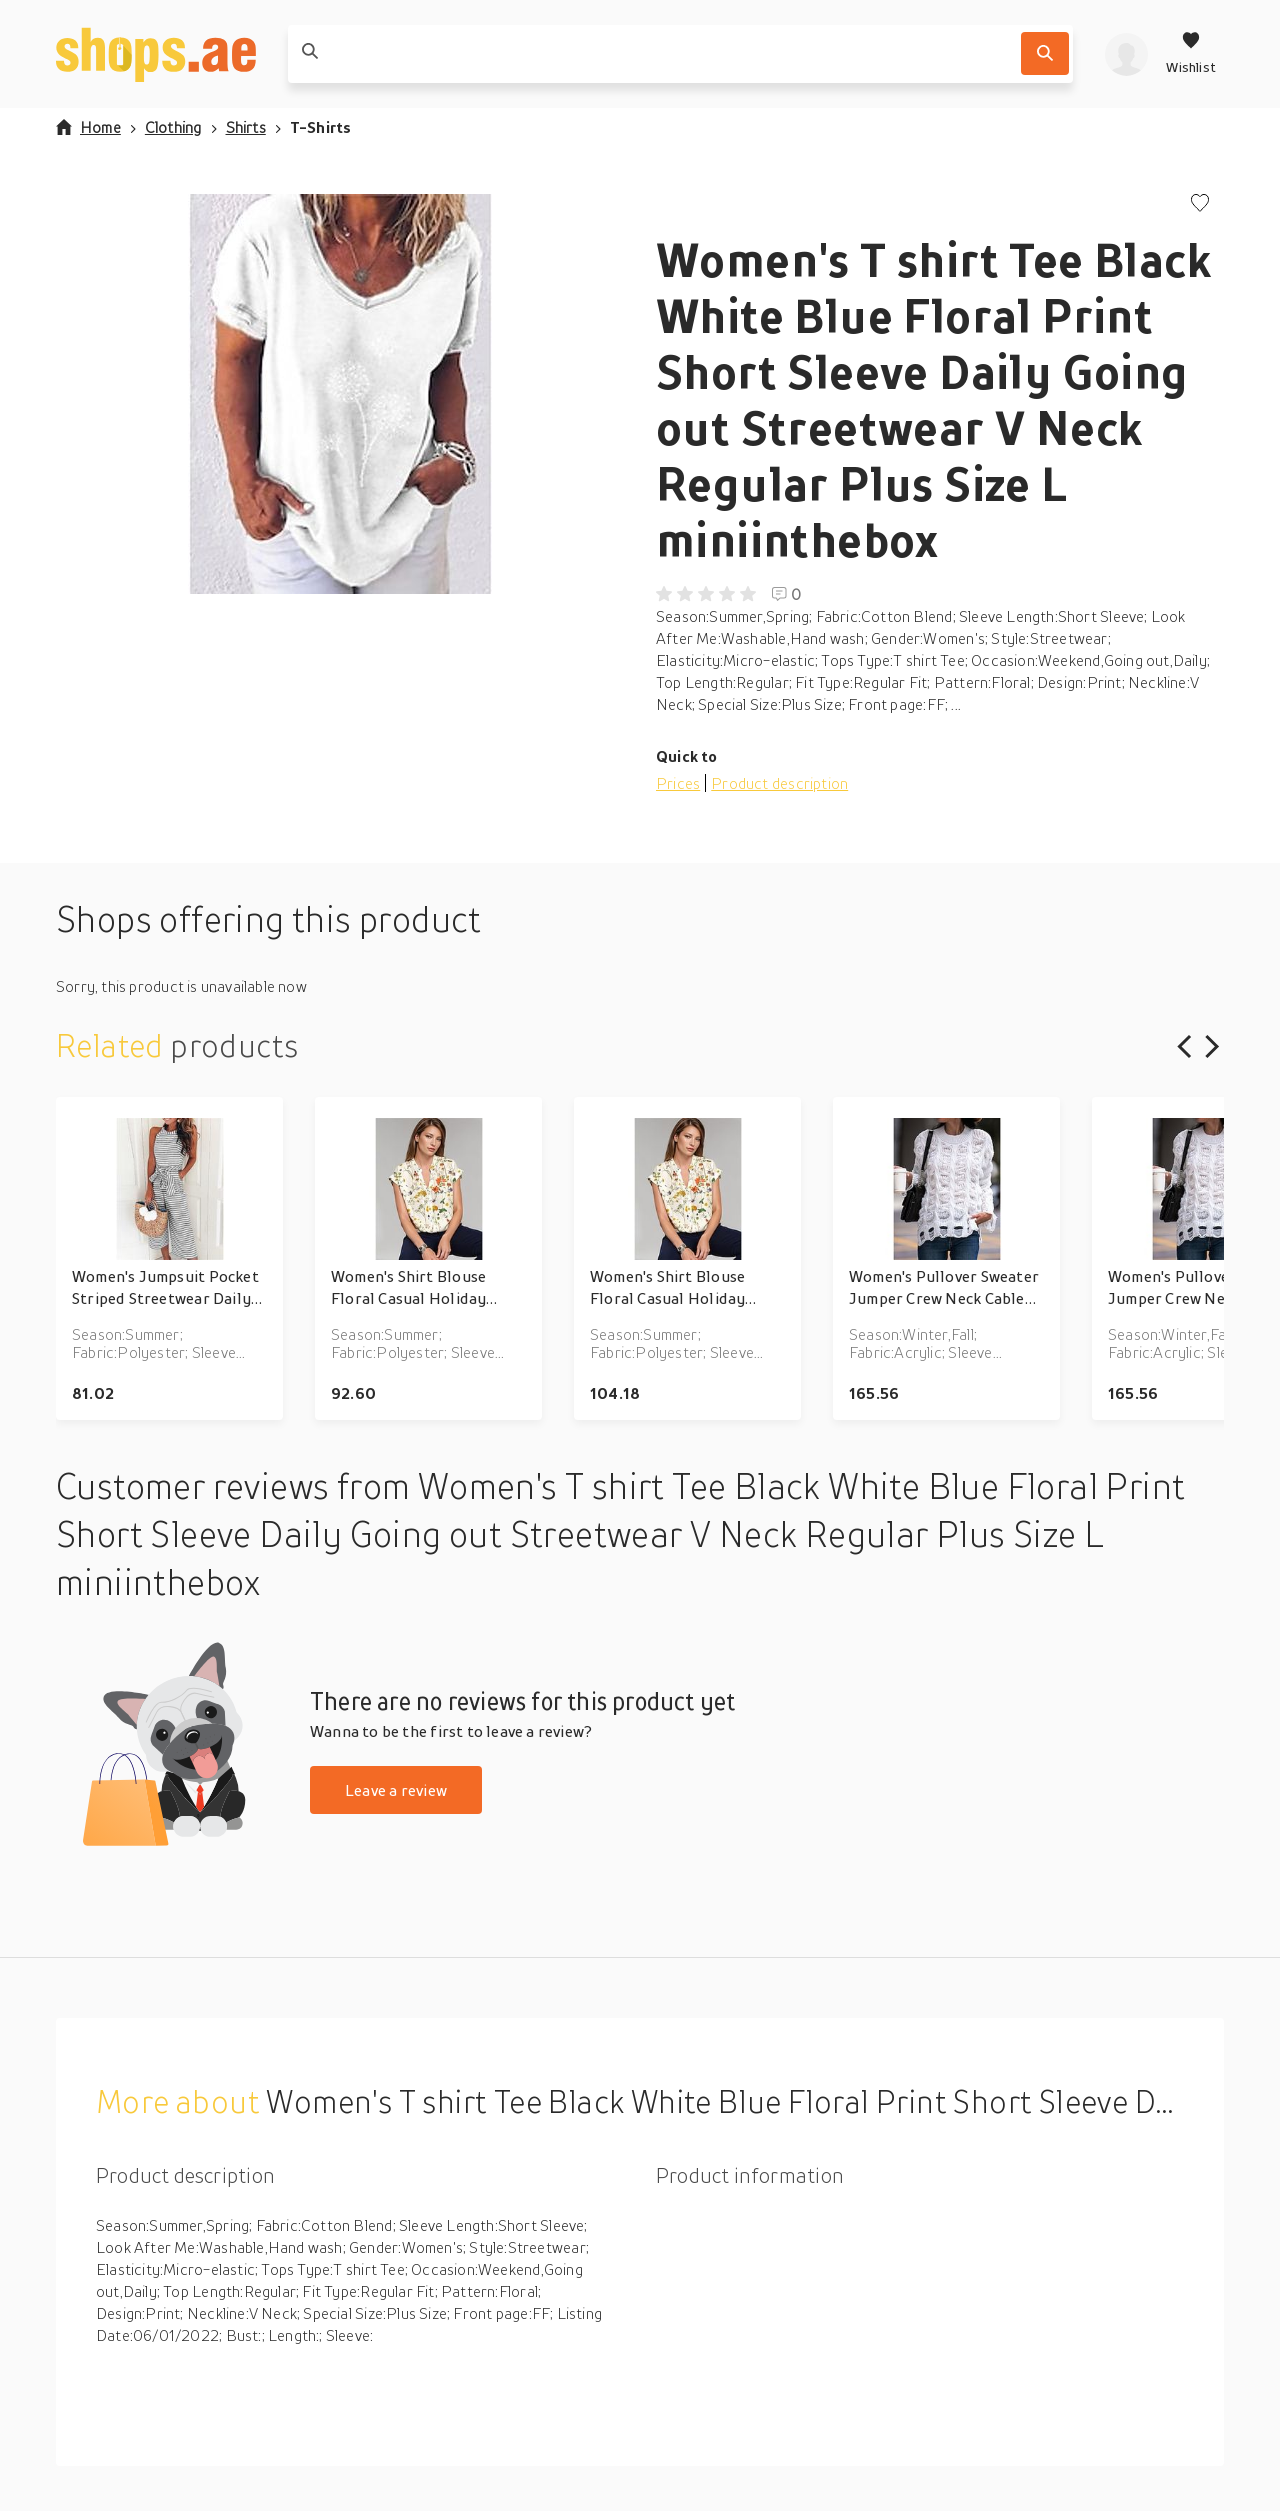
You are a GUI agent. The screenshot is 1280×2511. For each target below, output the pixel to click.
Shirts (246, 127)
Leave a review (396, 1790)
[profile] (1126, 54)
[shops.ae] (156, 54)
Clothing (173, 127)
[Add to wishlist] (1200, 204)
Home (88, 127)
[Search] (1045, 53)
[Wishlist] (1191, 54)
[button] (340, 394)
